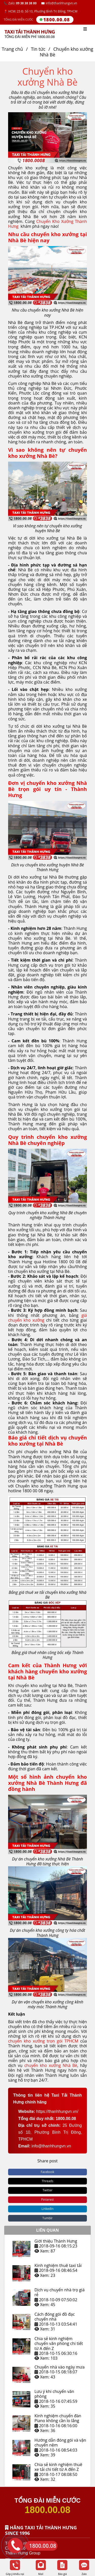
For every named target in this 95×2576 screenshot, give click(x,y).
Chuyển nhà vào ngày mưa (59, 2367)
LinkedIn (48, 2209)
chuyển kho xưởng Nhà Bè (50, 2065)
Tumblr (47, 2218)
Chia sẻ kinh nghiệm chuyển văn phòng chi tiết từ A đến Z (58, 2343)
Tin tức (38, 49)
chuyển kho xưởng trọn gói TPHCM (43, 2041)
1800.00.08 (55, 20)
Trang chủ (12, 49)
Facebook (47, 2172)
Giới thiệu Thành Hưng (55, 2241)
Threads (47, 2181)
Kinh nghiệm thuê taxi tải (58, 2265)
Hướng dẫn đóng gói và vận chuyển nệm (60, 2442)
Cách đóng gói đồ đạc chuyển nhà (54, 2316)
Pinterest (47, 2199)
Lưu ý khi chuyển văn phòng (54, 2394)
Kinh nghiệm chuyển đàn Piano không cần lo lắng (57, 2418)
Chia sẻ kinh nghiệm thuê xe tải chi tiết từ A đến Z (58, 2467)
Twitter (47, 2190)
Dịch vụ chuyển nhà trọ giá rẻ (59, 2292)
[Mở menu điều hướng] (85, 29)
